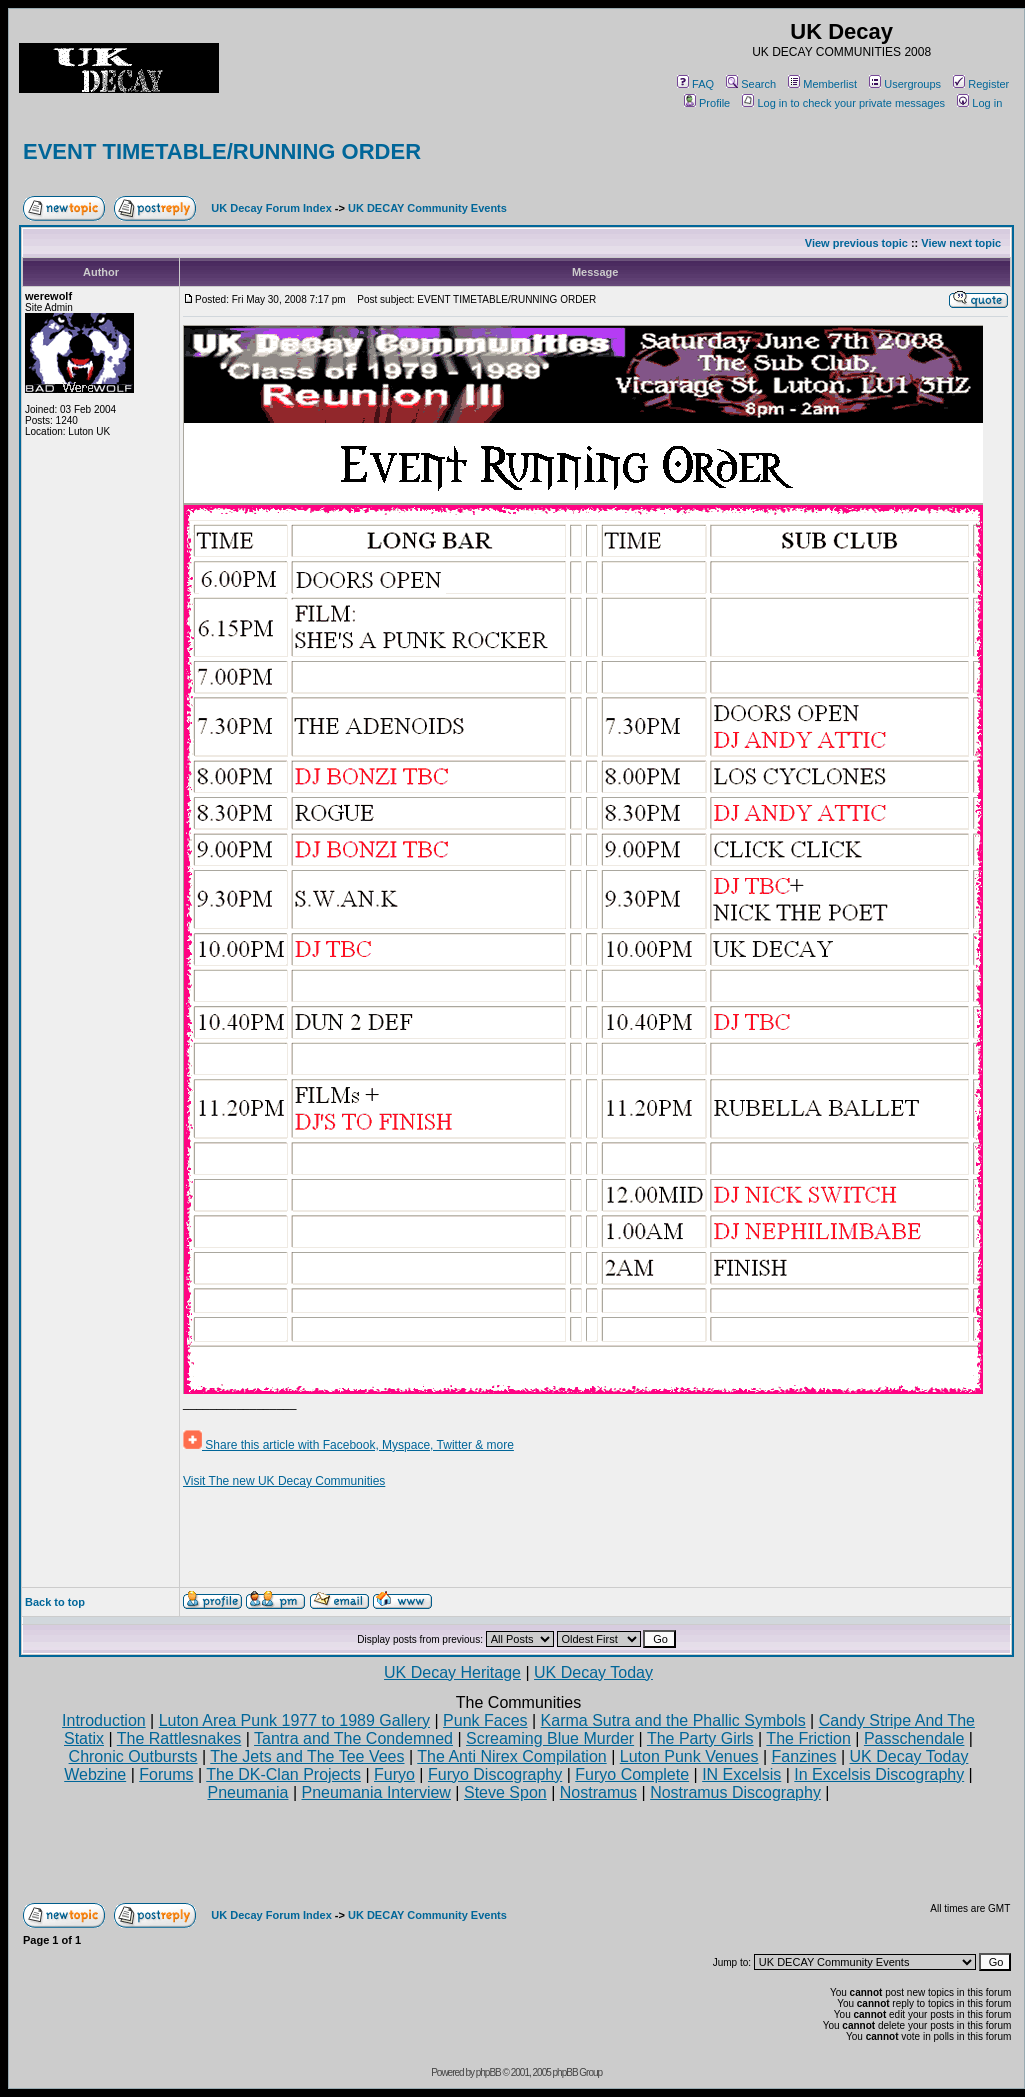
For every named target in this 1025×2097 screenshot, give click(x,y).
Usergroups (905, 84)
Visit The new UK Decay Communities (284, 1481)
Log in (979, 103)
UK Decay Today (593, 1672)
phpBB (488, 2072)
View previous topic (856, 243)
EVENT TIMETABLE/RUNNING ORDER (222, 151)
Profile (707, 103)
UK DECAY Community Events (427, 208)
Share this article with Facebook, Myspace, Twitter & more (348, 1445)
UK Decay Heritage (452, 1672)
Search (751, 84)
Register (981, 84)
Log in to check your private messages (843, 103)
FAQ (695, 84)
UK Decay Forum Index (271, 208)
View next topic (961, 243)
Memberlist (822, 84)
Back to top (55, 1602)
